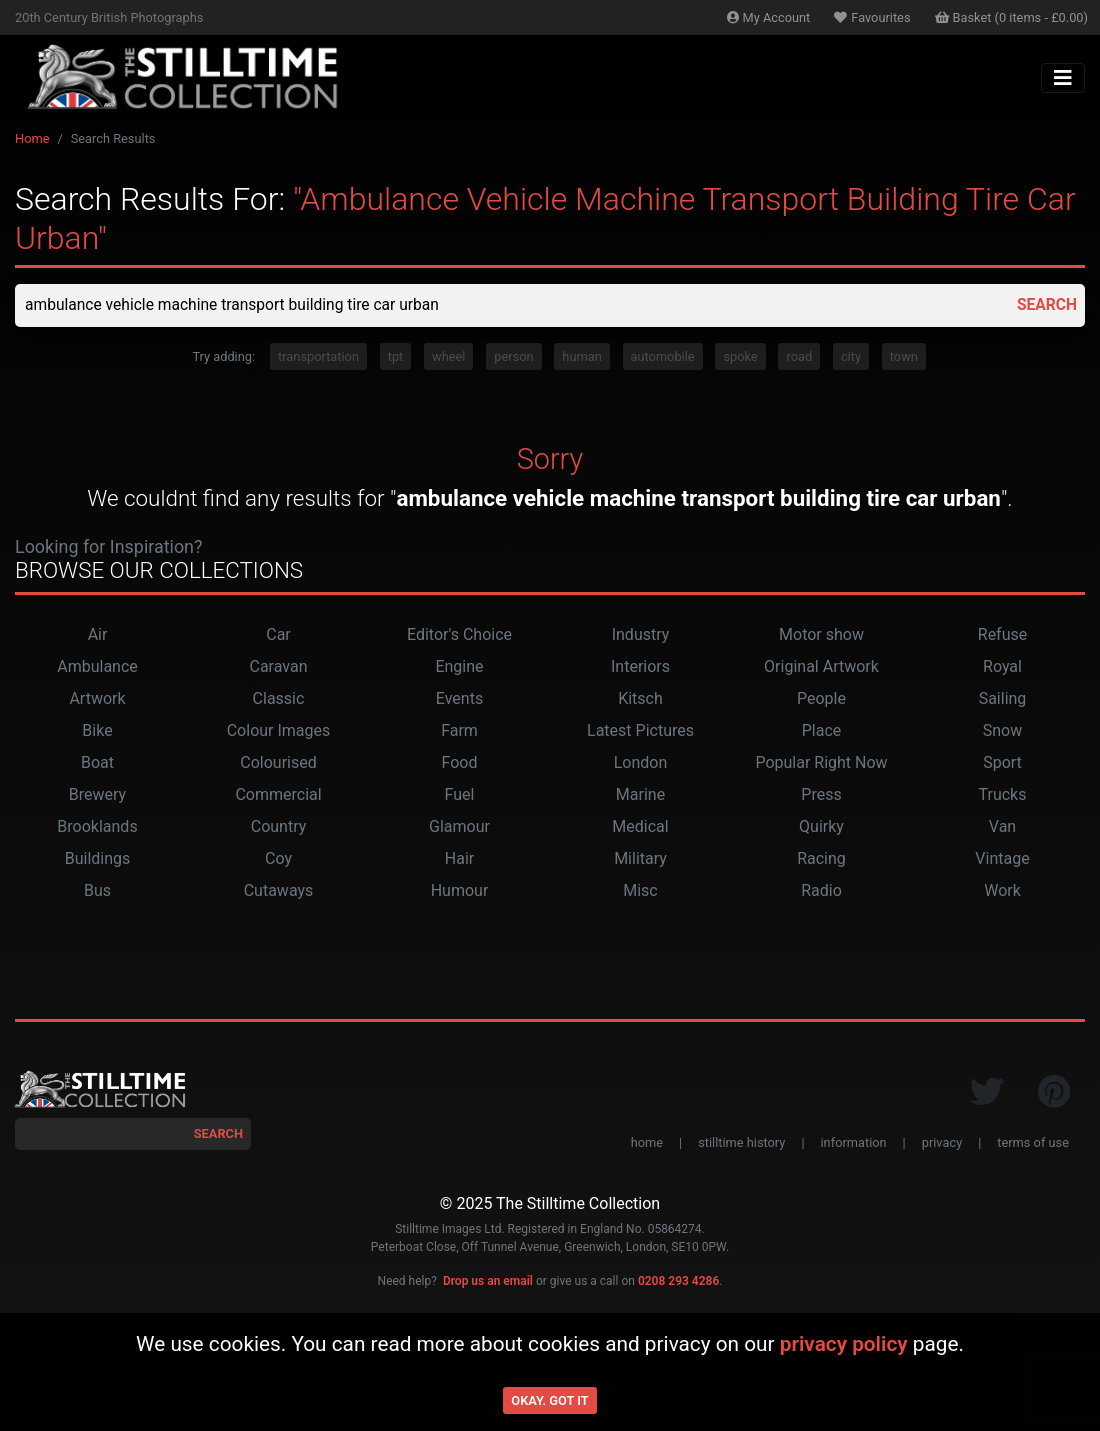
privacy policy (844, 1344)
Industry (641, 635)
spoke (740, 357)
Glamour (459, 827)
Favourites (872, 17)
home (647, 1143)
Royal (1002, 667)
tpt (396, 357)
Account (769, 17)
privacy (942, 1143)
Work (1002, 891)
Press (821, 795)
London (641, 763)
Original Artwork (821, 667)
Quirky (821, 827)
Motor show (821, 635)
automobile (663, 357)
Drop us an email (488, 1282)
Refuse (1002, 635)
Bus (97, 891)
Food (460, 763)
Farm (459, 731)
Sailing (1003, 699)
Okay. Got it (549, 1400)
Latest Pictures (640, 731)
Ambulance (97, 667)
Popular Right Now (821, 763)
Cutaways (279, 891)
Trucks (1003, 795)
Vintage (1002, 859)
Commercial (278, 795)
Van (1002, 827)
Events (459, 699)
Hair (459, 859)
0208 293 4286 (678, 1282)
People (821, 699)
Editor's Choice (459, 635)
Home (32, 138)
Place (822, 731)
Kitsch (640, 699)
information (854, 1143)
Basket (1012, 17)
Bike (97, 731)
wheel (448, 357)
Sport (1002, 763)
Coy (278, 859)
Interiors (640, 667)
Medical (640, 827)
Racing (821, 859)
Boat (97, 763)
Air (98, 635)
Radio (821, 891)
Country (279, 827)
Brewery (97, 795)
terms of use (1033, 1143)
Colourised (278, 763)
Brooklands (97, 827)
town (904, 357)
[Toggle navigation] (1063, 78)
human (581, 357)
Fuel (460, 795)
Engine (459, 667)
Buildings (98, 859)
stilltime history (741, 1143)
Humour (460, 891)
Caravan (279, 667)
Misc (640, 891)
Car (278, 635)
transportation (318, 357)
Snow (1002, 731)
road (799, 357)
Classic (279, 699)
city (851, 357)
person (513, 357)
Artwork (97, 699)
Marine (640, 795)
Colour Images (279, 731)
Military (640, 859)
